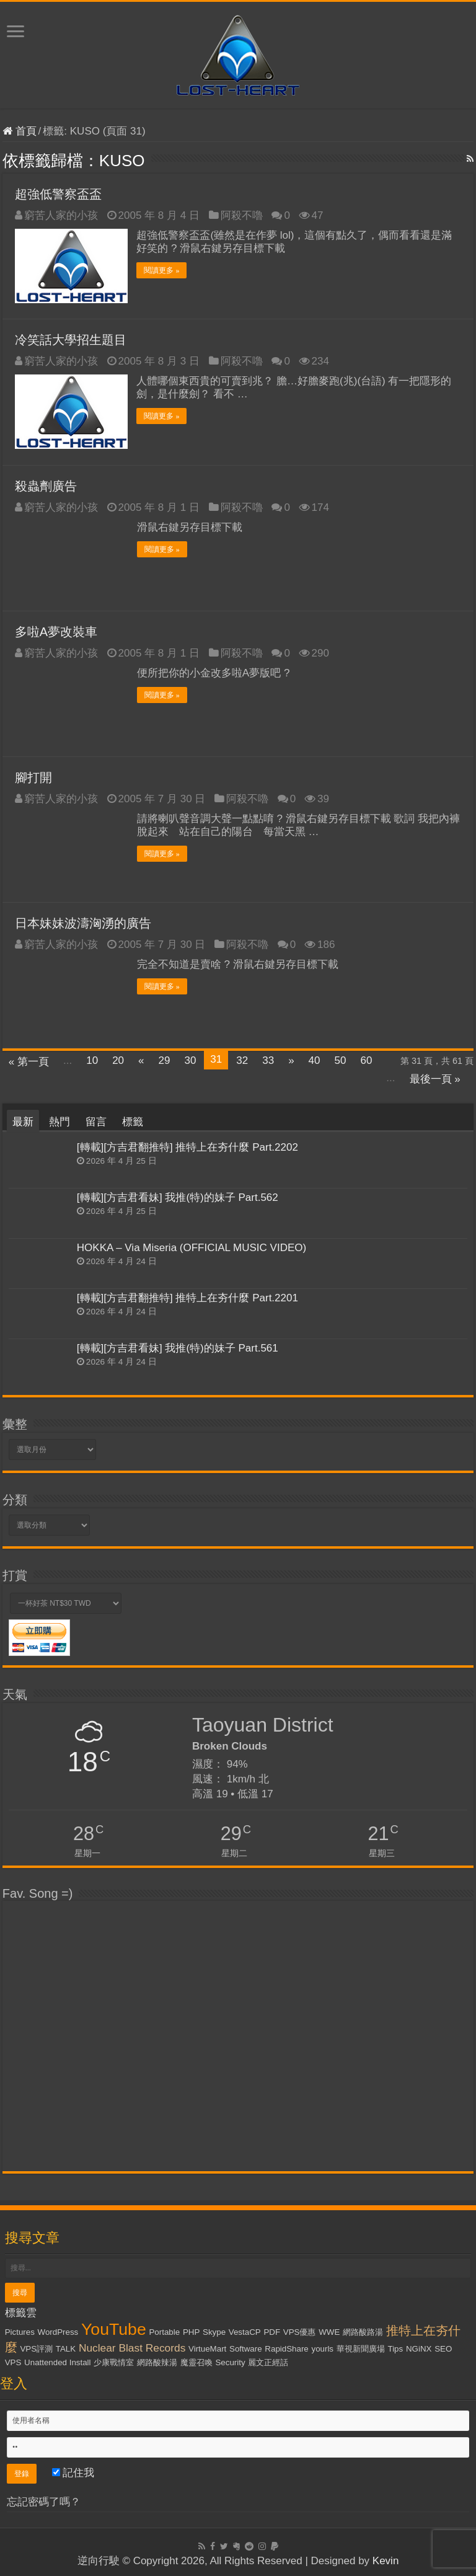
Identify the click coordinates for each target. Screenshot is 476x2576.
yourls (322, 2348)
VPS (13, 2361)
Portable (164, 2331)
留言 (96, 1121)
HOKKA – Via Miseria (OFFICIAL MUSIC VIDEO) (191, 1247)
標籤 (132, 1121)
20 (118, 1060)
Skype (214, 2331)
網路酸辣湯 (157, 2361)
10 (92, 1060)
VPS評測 (36, 2348)
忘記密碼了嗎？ (44, 2501)
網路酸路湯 (363, 2331)
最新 (22, 1121)
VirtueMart (207, 2348)
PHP (191, 2331)
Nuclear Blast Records (132, 2347)
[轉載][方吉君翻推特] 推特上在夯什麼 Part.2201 (187, 1298)
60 (366, 1060)
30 (190, 1060)
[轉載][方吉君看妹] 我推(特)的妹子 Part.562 (177, 1197)
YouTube (113, 2328)
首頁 (19, 131)
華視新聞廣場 (361, 2348)
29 (164, 1060)
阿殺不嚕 (242, 215)
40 (314, 1060)
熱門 (59, 1121)
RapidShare (286, 2348)
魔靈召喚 (196, 2361)
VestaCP (245, 2331)
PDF (271, 2331)
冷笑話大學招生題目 (70, 340)
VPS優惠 (299, 2331)
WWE (329, 2331)
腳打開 (33, 777)
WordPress (58, 2331)
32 (242, 1060)
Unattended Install (57, 2361)
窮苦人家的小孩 (61, 215)
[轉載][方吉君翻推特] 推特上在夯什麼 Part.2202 (187, 1147)
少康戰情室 (114, 2361)
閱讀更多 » (162, 270)
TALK (66, 2348)
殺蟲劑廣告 (46, 485)
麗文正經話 (268, 2361)
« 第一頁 (29, 1061)
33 (268, 1060)
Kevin (385, 2560)
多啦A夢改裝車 (56, 631)
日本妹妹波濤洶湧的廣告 (83, 922)
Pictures (20, 2331)
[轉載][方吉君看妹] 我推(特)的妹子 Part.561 (177, 1348)
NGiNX (418, 2348)
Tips (395, 2348)
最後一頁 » (435, 1078)
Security (230, 2361)
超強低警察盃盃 (58, 194)
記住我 (73, 2472)
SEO (443, 2348)
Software (245, 2348)
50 (340, 1060)
